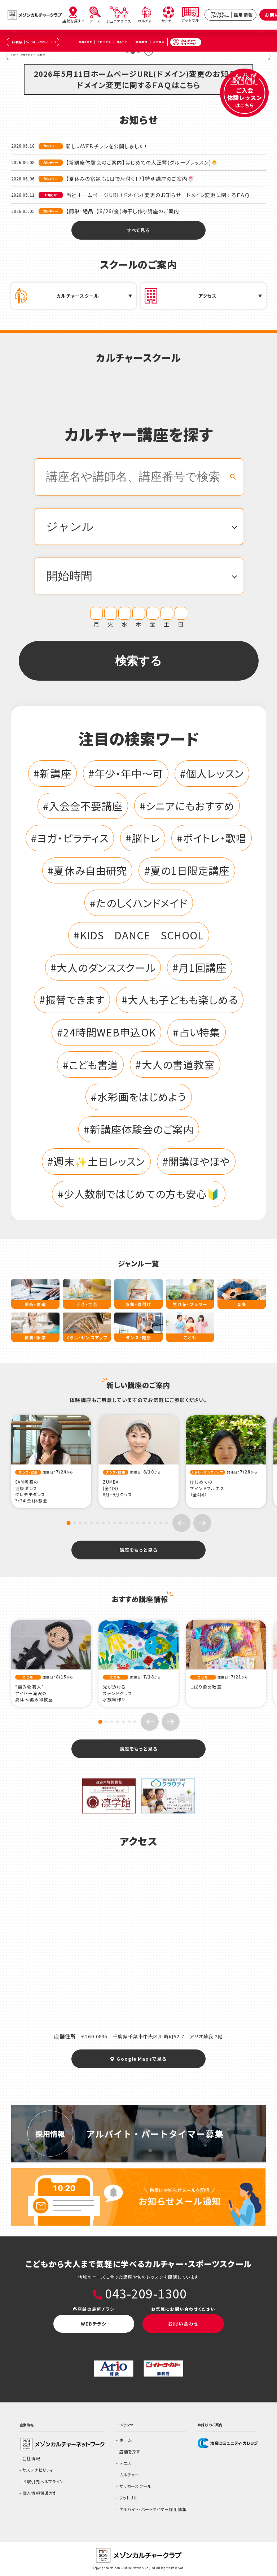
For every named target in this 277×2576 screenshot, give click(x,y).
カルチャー (129, 2474)
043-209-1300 (43, 41)
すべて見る (138, 230)
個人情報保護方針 (39, 2493)
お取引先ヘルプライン (43, 2481)
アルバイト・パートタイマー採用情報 (152, 2509)
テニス (125, 2463)
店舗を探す (130, 2451)
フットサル (128, 2498)
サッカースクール (135, 2486)
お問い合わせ (183, 2323)
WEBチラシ (94, 2323)
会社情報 (31, 2458)
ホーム (125, 2440)
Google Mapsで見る (138, 2058)
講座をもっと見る (138, 1549)
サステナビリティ (37, 2470)
